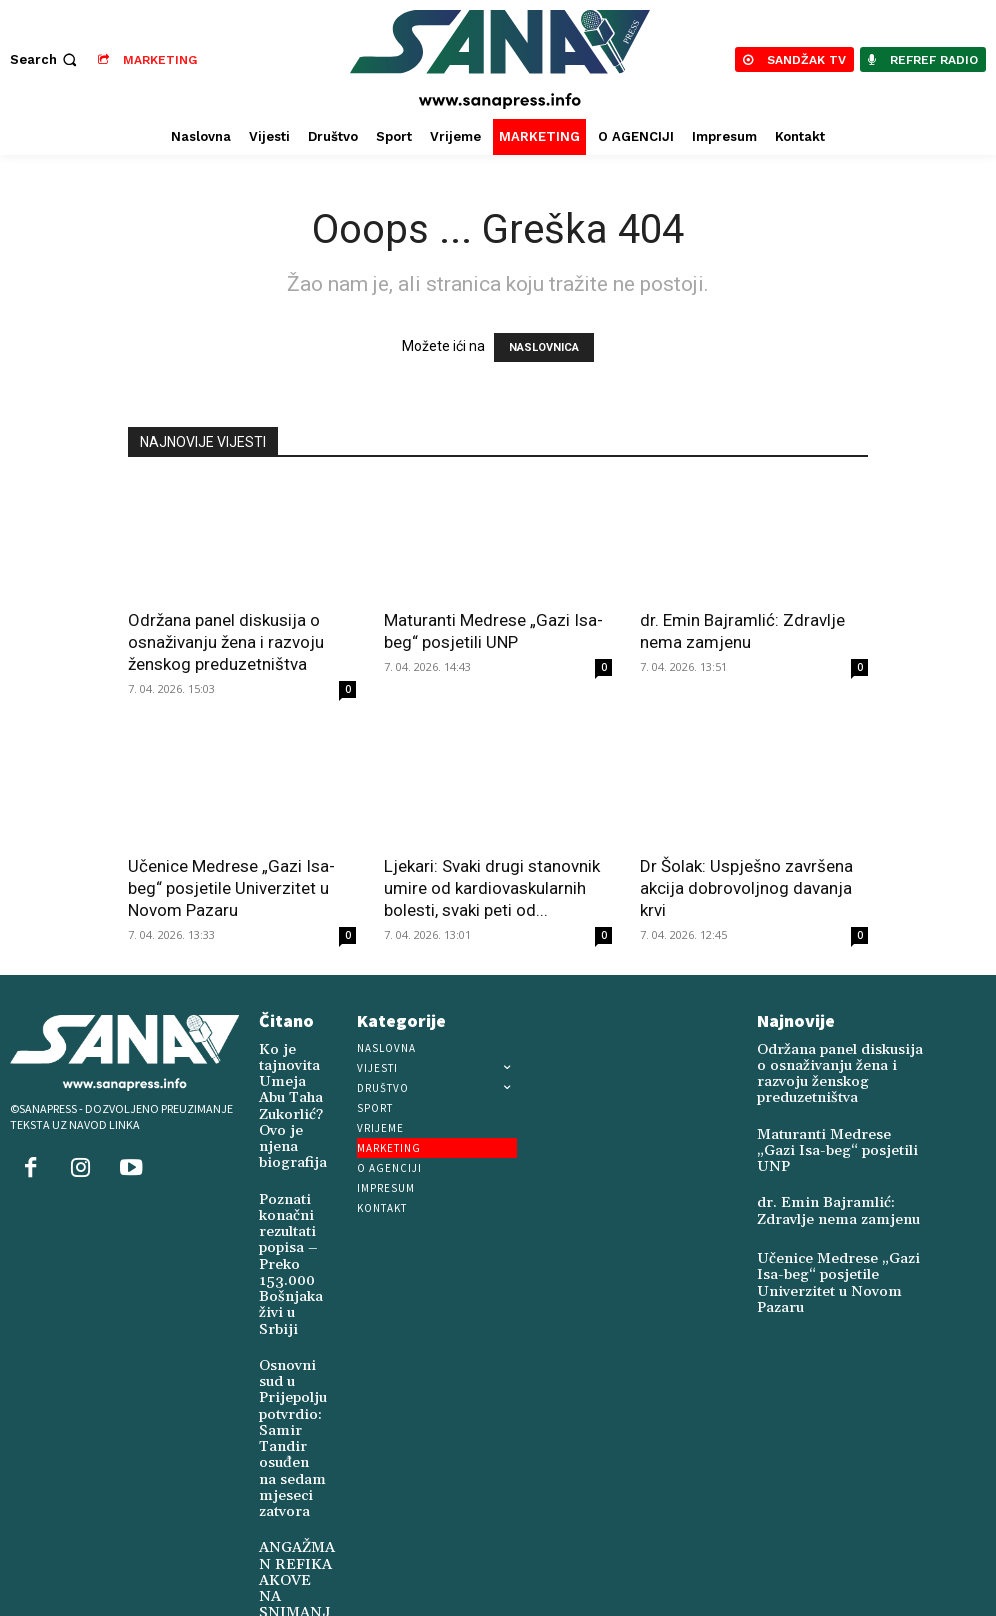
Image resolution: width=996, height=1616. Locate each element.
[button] (45, 59)
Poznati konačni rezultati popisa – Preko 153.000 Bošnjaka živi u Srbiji (284, 1228)
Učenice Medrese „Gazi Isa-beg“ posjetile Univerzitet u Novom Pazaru (231, 888)
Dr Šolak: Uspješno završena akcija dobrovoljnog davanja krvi (746, 888)
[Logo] (500, 59)
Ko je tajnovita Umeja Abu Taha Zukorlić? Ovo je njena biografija (285, 1095)
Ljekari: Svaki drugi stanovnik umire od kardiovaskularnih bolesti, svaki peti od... (492, 888)
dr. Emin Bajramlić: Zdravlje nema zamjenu (837, 1173)
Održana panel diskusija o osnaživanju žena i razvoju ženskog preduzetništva (226, 642)
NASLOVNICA (544, 347)
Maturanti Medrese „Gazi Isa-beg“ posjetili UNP (842, 1116)
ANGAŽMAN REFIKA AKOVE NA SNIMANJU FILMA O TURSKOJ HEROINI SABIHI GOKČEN (295, 1521)
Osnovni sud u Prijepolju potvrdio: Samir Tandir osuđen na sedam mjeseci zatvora (288, 1375)
